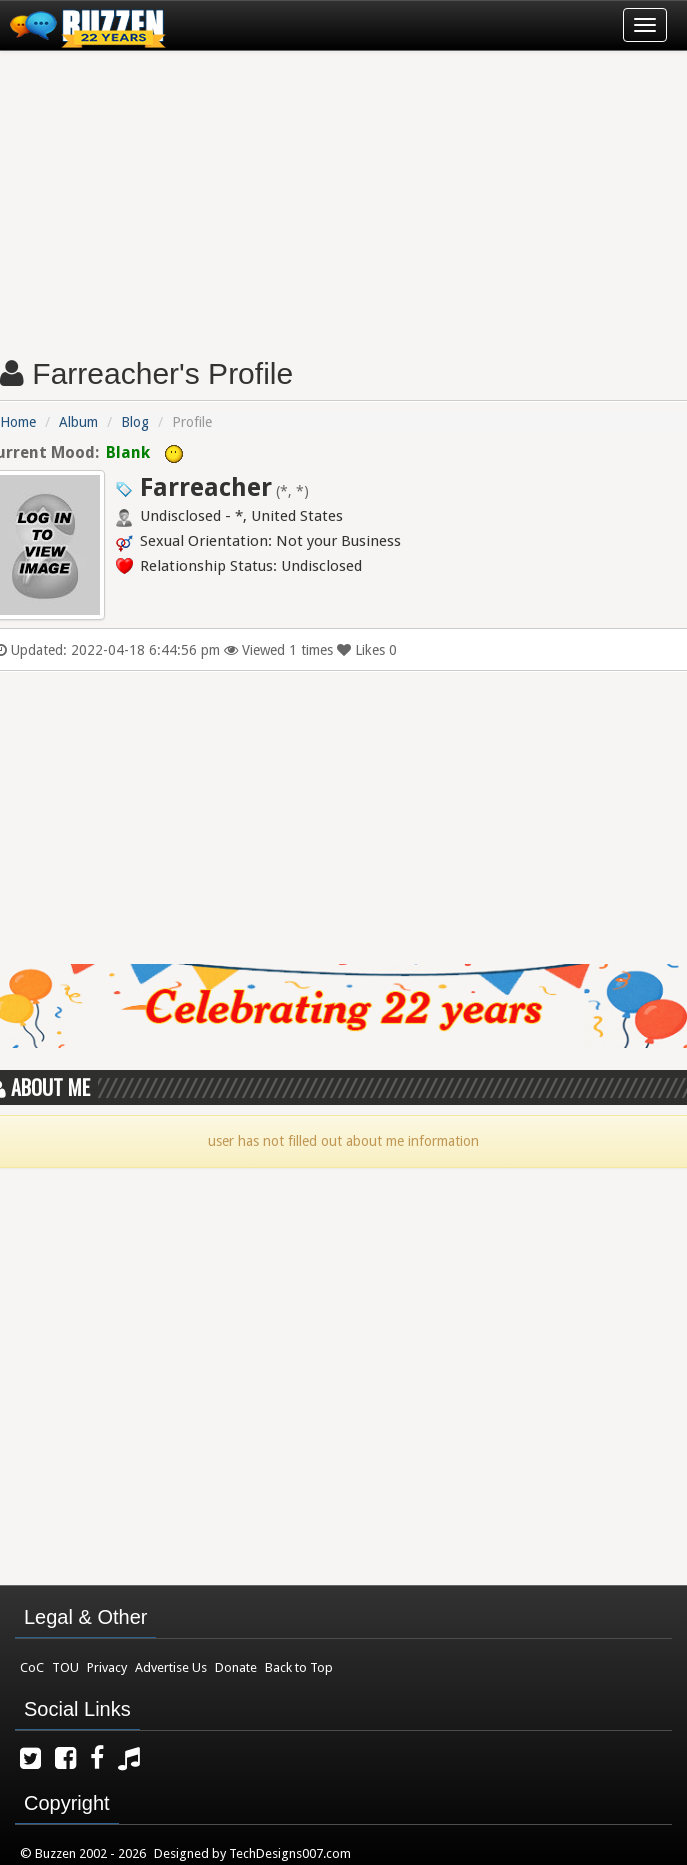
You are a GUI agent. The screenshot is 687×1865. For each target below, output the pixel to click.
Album (78, 422)
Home (18, 422)
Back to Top (299, 1667)
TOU (65, 1667)
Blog (135, 422)
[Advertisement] (343, 196)
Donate (236, 1667)
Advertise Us (171, 1667)
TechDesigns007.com (290, 1853)
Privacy (107, 1667)
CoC (32, 1667)
